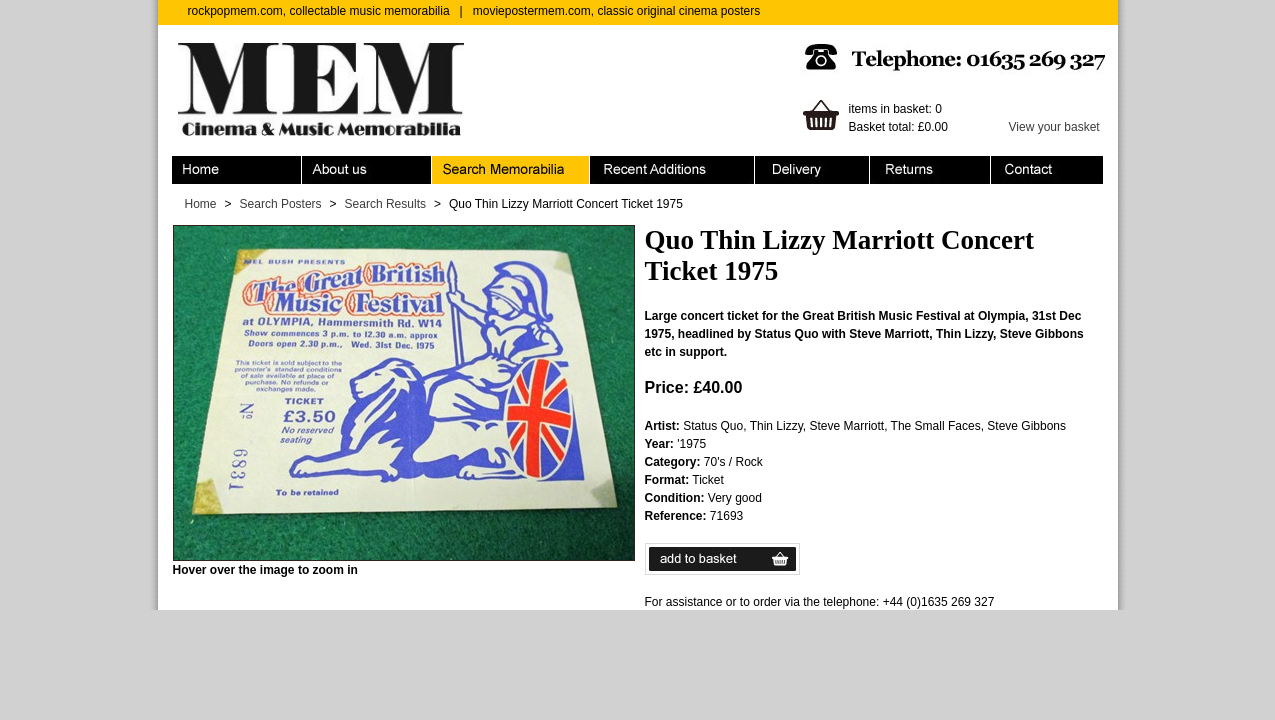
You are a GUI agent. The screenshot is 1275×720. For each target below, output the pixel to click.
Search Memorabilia (511, 170)
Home (237, 170)
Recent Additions (672, 170)
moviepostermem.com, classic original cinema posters (616, 11)
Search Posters (281, 204)
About (367, 170)
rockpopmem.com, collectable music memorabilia (319, 11)
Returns (930, 170)
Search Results (385, 204)
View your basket (1054, 127)
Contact (1047, 170)
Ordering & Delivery (812, 170)
